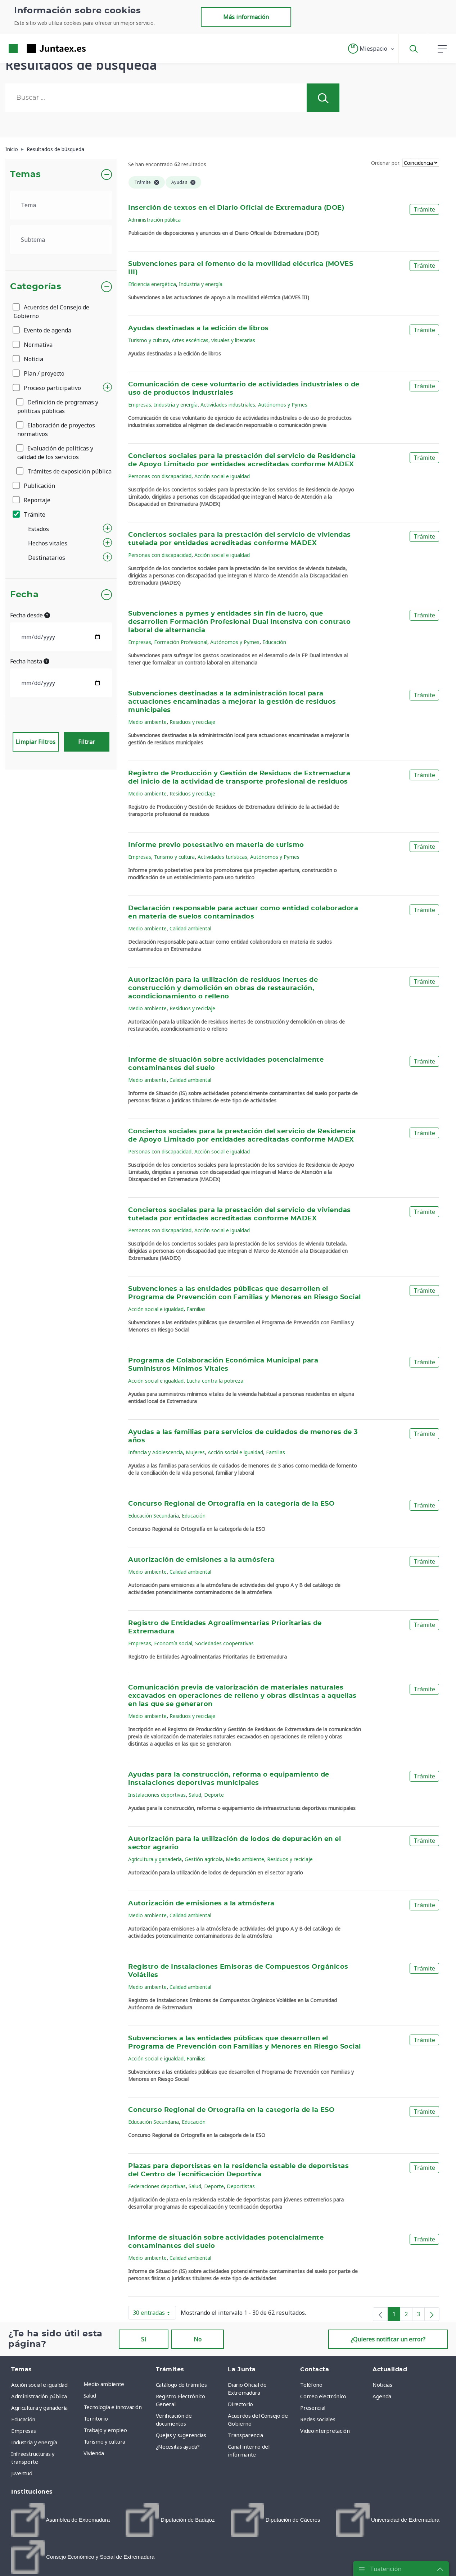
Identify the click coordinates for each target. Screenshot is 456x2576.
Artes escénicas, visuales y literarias (213, 340)
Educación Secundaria (153, 1515)
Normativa (33, 345)
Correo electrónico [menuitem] (323, 2396)
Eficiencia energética (152, 284)
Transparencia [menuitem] (245, 2435)
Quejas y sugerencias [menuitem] (181, 2435)
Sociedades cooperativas (224, 1643)
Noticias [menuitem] (382, 2384)
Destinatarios (46, 558)
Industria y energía (200, 284)
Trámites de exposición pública (64, 471)
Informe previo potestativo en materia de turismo (216, 845)
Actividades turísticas (222, 856)
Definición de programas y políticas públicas (57, 406)
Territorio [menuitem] (95, 2418)
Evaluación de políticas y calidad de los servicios (55, 452)
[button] (371, 48)
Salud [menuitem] (89, 2395)
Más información (246, 17)
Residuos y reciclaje (192, 721)
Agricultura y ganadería (155, 1859)
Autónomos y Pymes (282, 404)
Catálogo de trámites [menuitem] (181, 2384)
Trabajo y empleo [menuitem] (105, 2430)
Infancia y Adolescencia (155, 1452)
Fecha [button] (24, 594)
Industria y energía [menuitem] (34, 2442)
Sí (143, 2339)
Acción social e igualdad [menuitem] (39, 2384)
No (198, 2339)
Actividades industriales (227, 404)
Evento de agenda (42, 330)
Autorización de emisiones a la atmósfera (201, 1560)
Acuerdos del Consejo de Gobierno (51, 311)
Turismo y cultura (148, 340)
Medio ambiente (147, 721)
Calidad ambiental (190, 928)
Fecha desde (30, 615)
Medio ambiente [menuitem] (103, 2383)
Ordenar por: (386, 162)
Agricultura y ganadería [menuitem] (39, 2407)
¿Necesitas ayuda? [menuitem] (178, 2446)
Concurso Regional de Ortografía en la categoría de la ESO (231, 1504)
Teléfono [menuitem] (311, 2384)
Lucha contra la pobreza (214, 1380)
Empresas (139, 404)
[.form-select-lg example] (61, 205)
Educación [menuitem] (23, 2419)
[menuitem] (60, 2520)
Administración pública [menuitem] (39, 2396)
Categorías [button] (36, 286)
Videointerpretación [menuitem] (324, 2430)
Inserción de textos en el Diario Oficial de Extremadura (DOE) (236, 208)
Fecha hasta (29, 661)
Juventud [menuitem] (21, 2473)
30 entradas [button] (154, 2314)
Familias (196, 1309)
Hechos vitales (47, 543)
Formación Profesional (180, 642)
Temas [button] (25, 174)
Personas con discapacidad (159, 476)
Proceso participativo (47, 388)
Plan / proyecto (39, 373)
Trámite (29, 514)
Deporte (214, 1794)
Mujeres (195, 1452)
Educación (274, 642)
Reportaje (32, 500)
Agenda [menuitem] (382, 2396)
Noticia (28, 359)
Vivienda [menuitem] (93, 2453)
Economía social (173, 1643)
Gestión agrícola (204, 1859)
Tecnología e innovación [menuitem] (112, 2407)
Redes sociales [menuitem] (317, 2419)
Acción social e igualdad (222, 476)
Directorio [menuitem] (240, 2404)
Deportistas (241, 2186)
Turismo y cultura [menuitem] (104, 2441)
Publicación (34, 486)
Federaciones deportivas (157, 2186)
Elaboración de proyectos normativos (56, 429)
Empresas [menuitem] (23, 2430)
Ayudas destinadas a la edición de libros (198, 328)
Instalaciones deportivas (157, 1794)
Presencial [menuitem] (312, 2407)
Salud (195, 1794)
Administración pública (154, 219)
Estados (38, 529)
